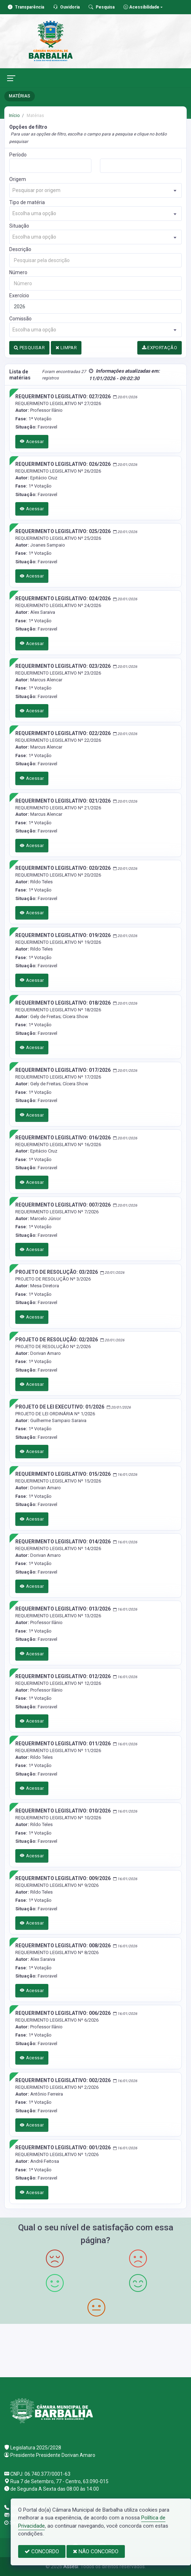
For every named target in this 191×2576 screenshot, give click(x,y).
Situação (19, 226)
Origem (17, 179)
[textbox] (95, 190)
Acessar (32, 441)
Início (14, 115)
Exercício (19, 295)
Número (18, 272)
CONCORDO (42, 2551)
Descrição (20, 249)
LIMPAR (66, 347)
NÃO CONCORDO (95, 2551)
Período (18, 155)
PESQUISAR (29, 347)
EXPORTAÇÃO (159, 347)
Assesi (70, 2566)
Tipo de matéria (27, 202)
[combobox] (95, 190)
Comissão (20, 318)
